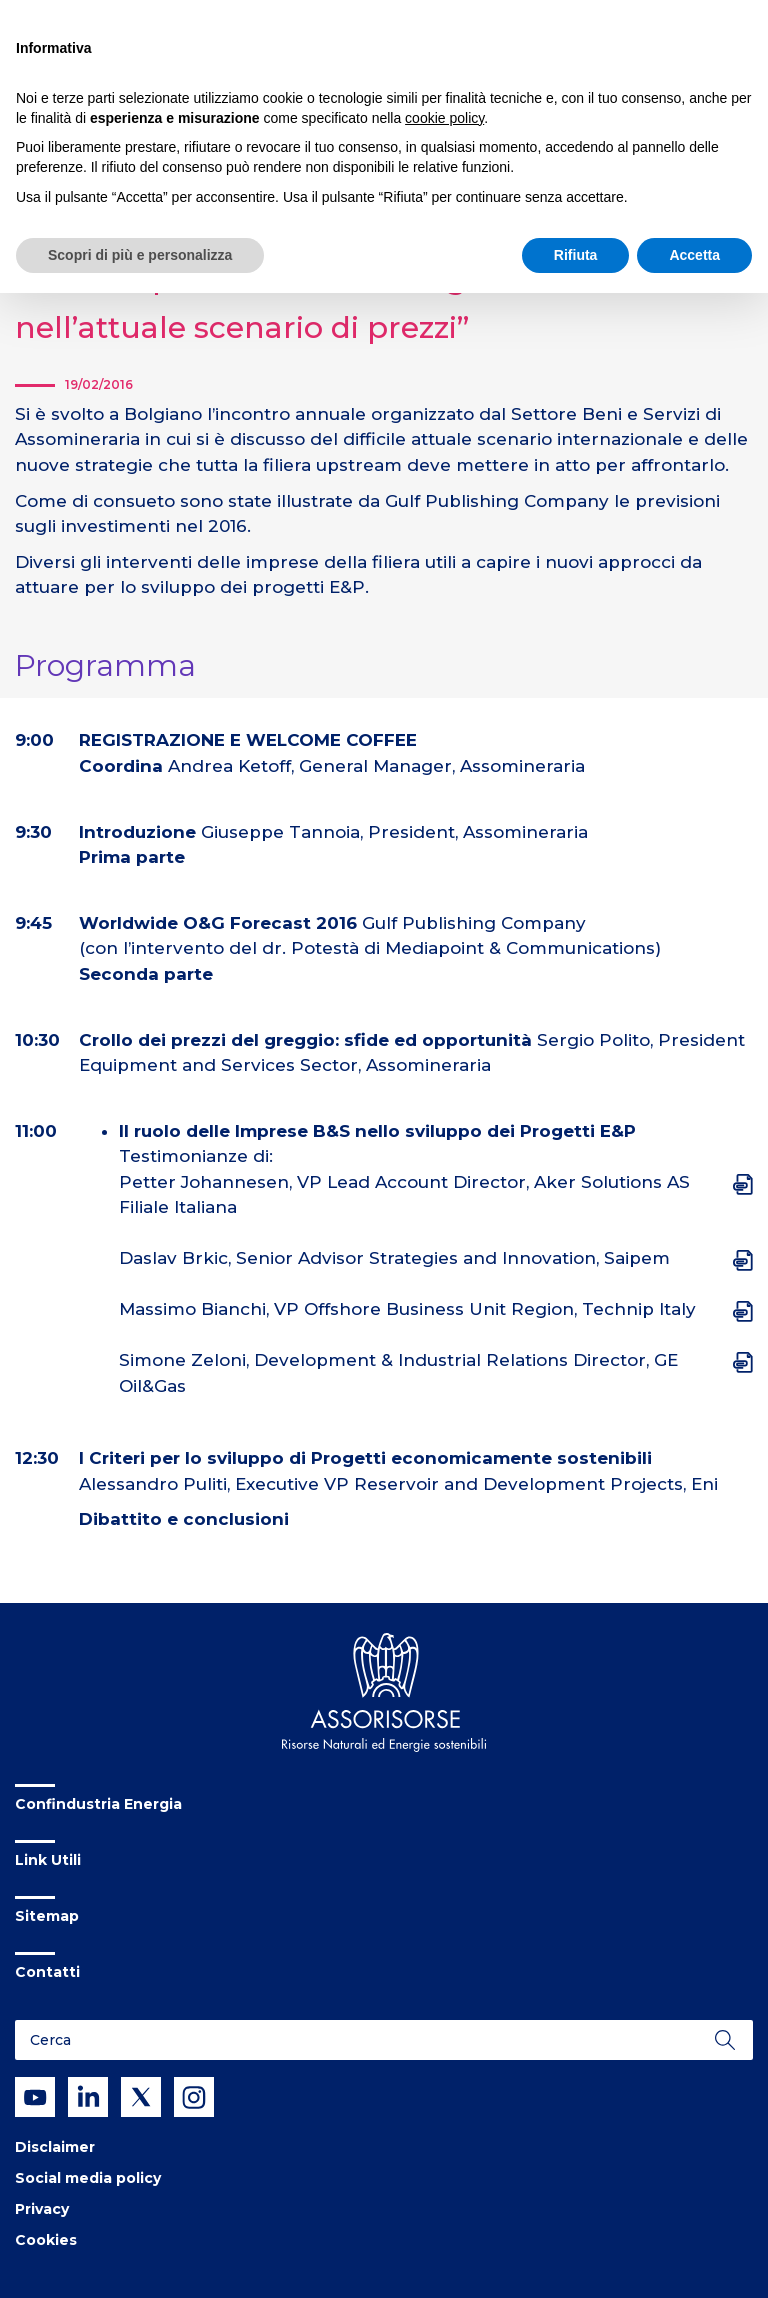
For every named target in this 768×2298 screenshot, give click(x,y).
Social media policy (88, 2178)
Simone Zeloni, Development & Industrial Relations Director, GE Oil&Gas (398, 1373)
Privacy (42, 2209)
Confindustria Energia (98, 1804)
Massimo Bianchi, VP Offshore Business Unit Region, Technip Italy (407, 1309)
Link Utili (48, 1860)
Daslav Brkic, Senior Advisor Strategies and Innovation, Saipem (394, 1258)
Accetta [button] (694, 255)
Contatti (47, 1972)
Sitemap (47, 1916)
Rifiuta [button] (576, 255)
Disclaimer (55, 2147)
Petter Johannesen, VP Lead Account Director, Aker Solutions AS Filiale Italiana (404, 1195)
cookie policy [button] (444, 118)
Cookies (46, 2240)
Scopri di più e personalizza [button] (140, 255)
